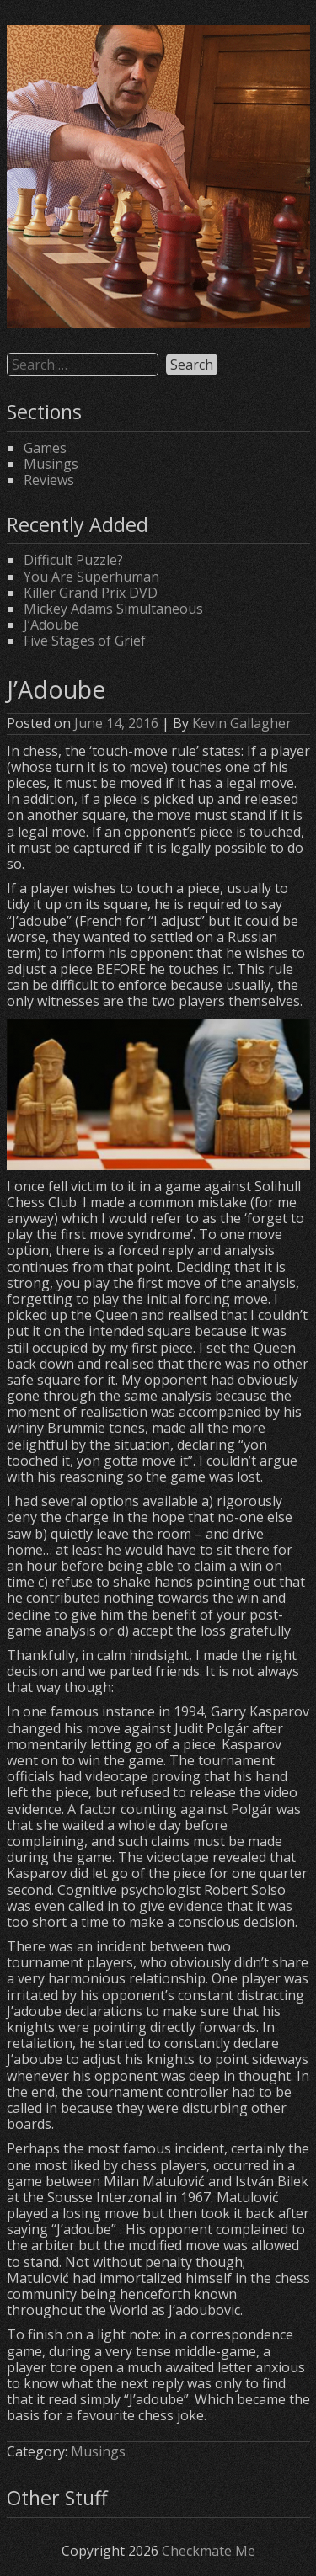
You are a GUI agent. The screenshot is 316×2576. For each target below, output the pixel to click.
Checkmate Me (208, 2550)
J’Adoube (51, 624)
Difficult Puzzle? (73, 560)
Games (45, 448)
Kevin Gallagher (242, 723)
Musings (51, 464)
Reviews (49, 480)
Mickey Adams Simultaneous (113, 608)
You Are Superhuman (91, 576)
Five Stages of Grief (85, 640)
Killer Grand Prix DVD (91, 592)
